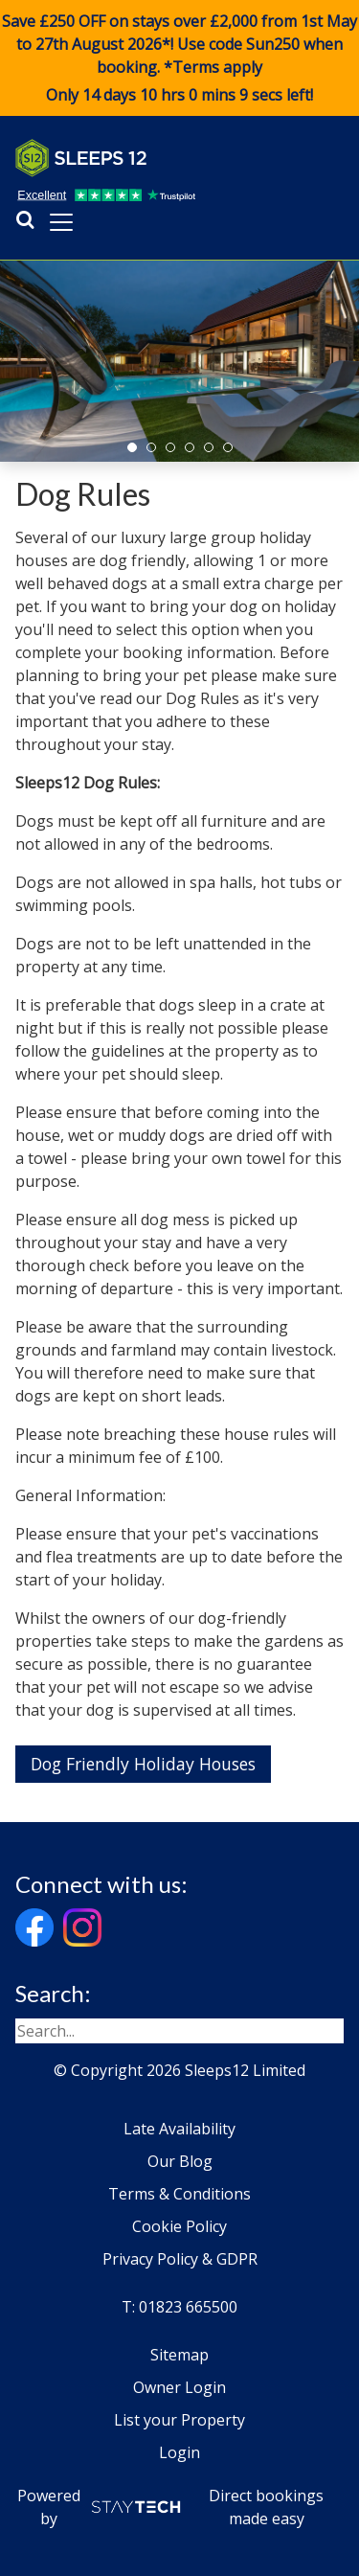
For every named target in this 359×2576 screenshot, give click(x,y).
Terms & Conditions (179, 2193)
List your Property (179, 2419)
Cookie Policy (179, 2226)
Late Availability (179, 2128)
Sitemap (179, 2354)
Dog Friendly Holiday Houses (143, 1763)
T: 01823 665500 (179, 2306)
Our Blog (180, 2161)
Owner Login (179, 2387)
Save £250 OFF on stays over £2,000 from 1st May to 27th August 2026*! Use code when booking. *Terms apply (179, 58)
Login (179, 2452)
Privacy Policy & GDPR (180, 2258)
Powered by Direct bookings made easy (171, 2507)
